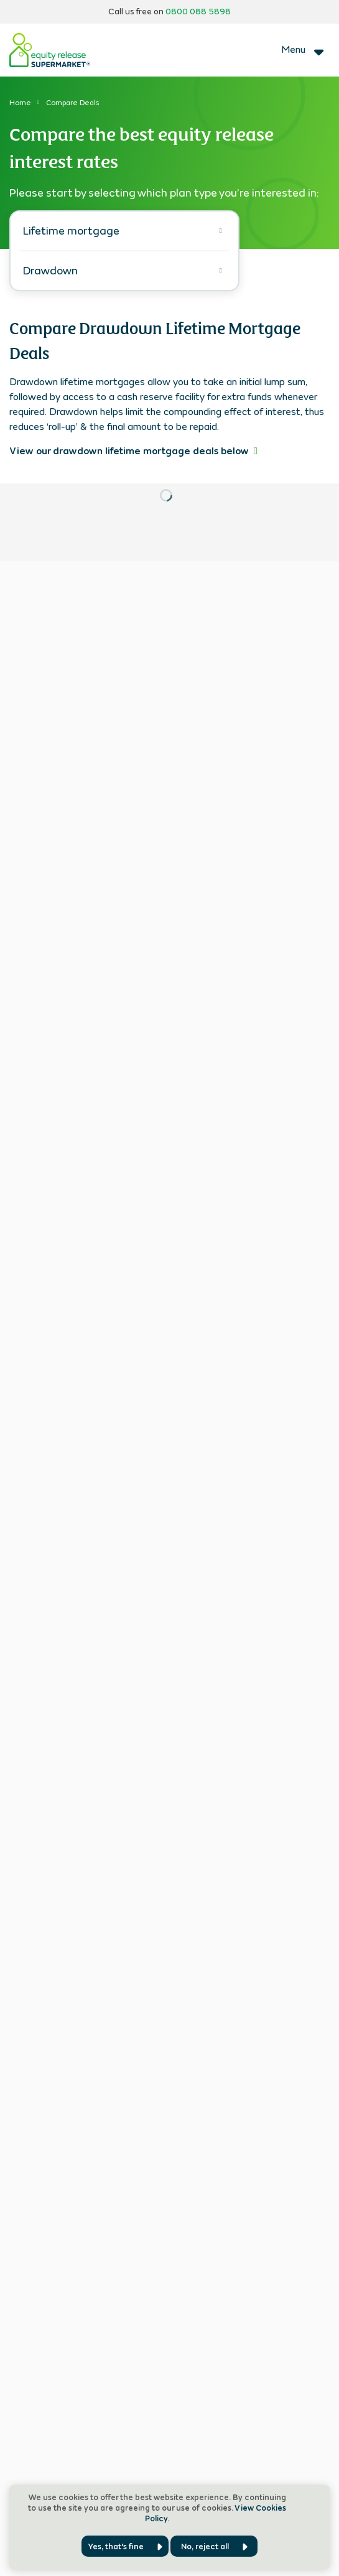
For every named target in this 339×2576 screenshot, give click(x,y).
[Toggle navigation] (303, 50)
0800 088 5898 (198, 11)
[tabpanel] (169, 405)
